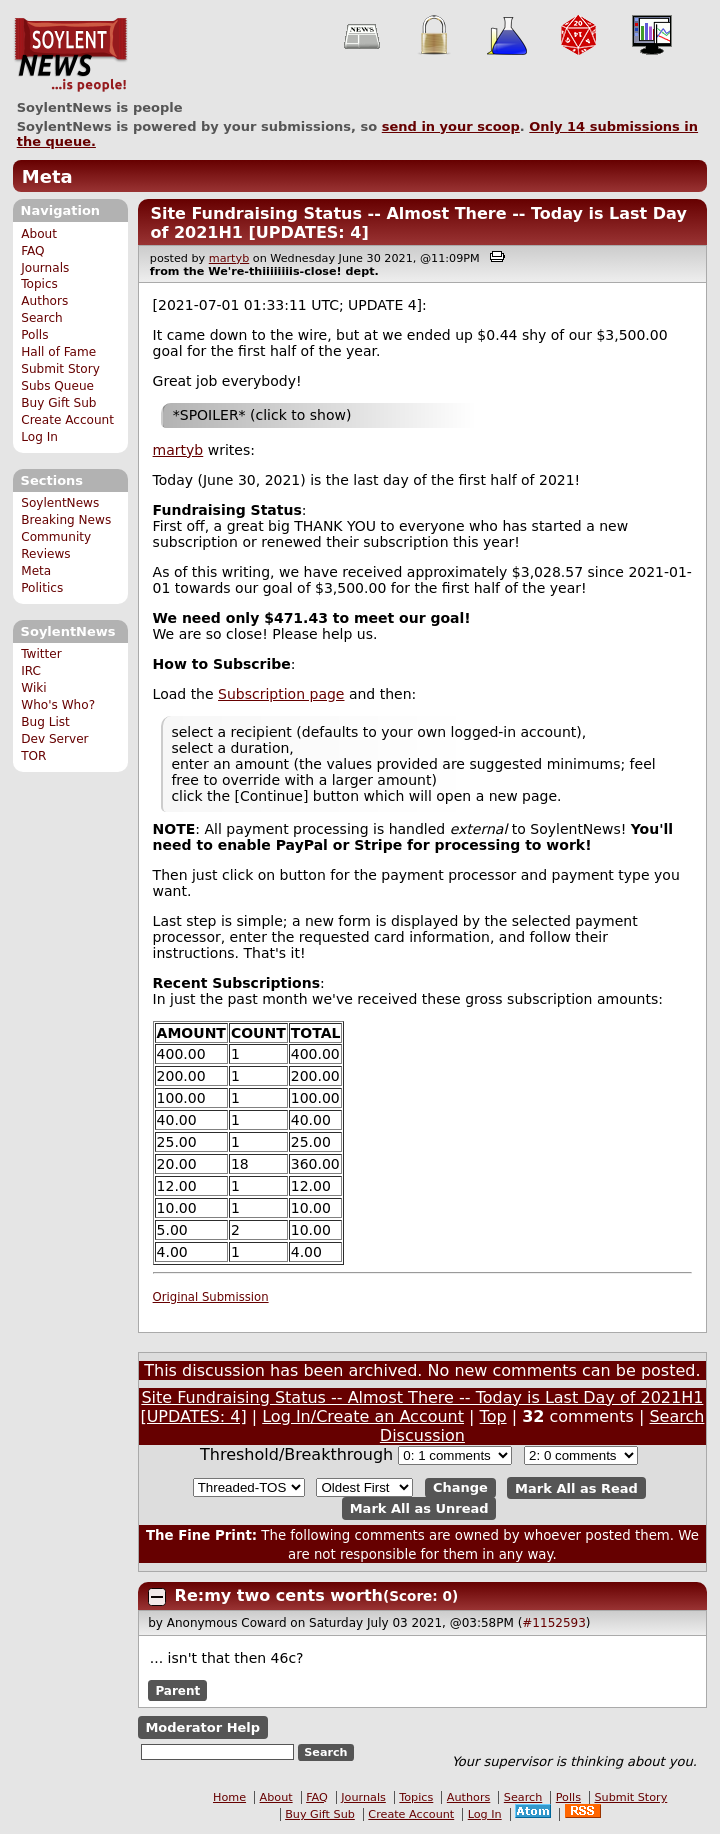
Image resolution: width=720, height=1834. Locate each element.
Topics (39, 284)
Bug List (45, 722)
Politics (42, 588)
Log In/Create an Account (363, 1416)
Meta (47, 176)
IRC (31, 671)
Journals (45, 268)
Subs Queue (57, 386)
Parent (177, 1691)
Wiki (33, 688)
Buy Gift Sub (58, 403)
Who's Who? (58, 705)
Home (229, 1797)
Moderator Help (202, 1727)
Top (493, 1416)
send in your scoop (451, 126)
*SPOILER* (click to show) (262, 415)
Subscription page (281, 694)
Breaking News (66, 520)
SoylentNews (70, 55)
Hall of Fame (58, 352)
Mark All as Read (576, 1487)
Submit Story (60, 369)
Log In (39, 437)
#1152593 (554, 1623)
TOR (33, 756)
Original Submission (211, 1297)
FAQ (32, 251)
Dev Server (54, 739)
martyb (229, 258)
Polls (34, 335)
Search (42, 318)
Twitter (41, 654)
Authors (44, 301)
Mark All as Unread (419, 1508)
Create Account (67, 420)
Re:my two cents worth (279, 1595)
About (39, 234)
